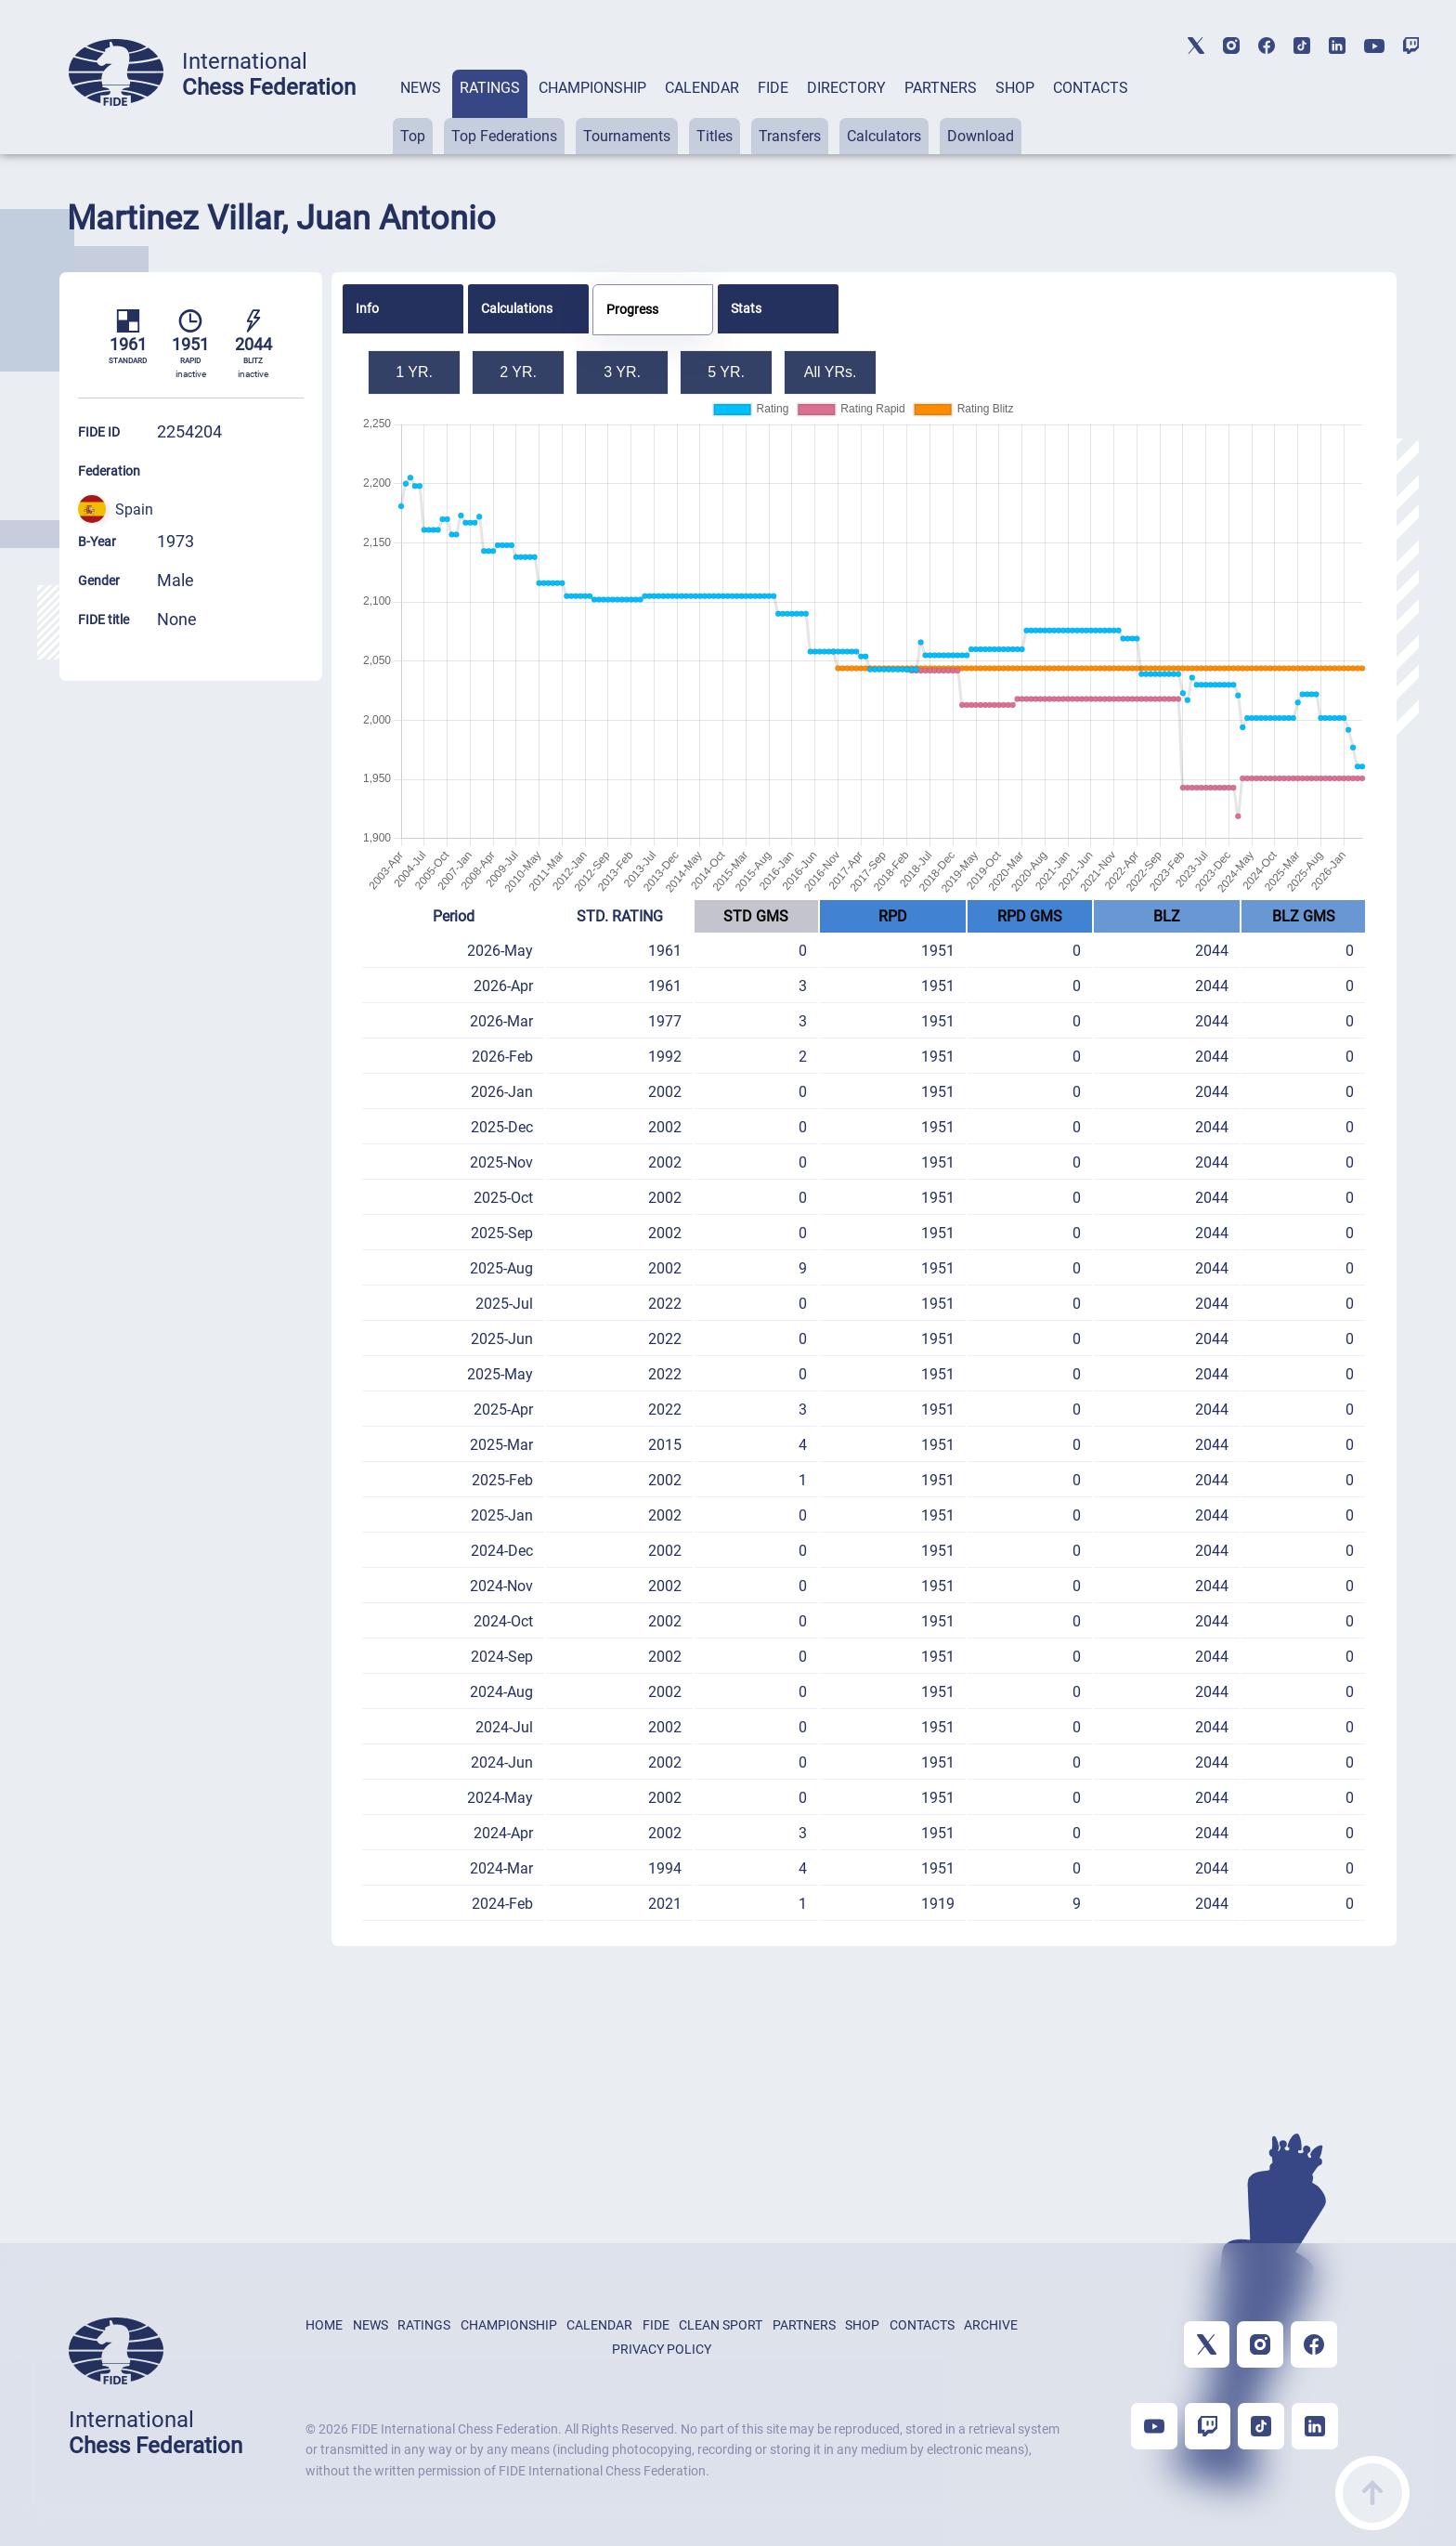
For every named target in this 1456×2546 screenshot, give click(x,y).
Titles (714, 136)
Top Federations (504, 136)
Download (980, 136)
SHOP (1014, 88)
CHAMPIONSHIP (592, 88)
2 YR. (518, 372)
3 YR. (622, 372)
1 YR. (414, 372)
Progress (632, 309)
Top (412, 136)
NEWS (420, 88)
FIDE (773, 88)
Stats (746, 308)
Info (367, 308)
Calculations (516, 308)
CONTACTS (1090, 88)
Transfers (790, 136)
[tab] (420, 112)
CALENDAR (702, 88)
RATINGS (490, 88)
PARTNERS (940, 88)
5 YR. (726, 372)
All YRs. (830, 372)
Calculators (884, 136)
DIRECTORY (846, 88)
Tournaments (626, 136)
